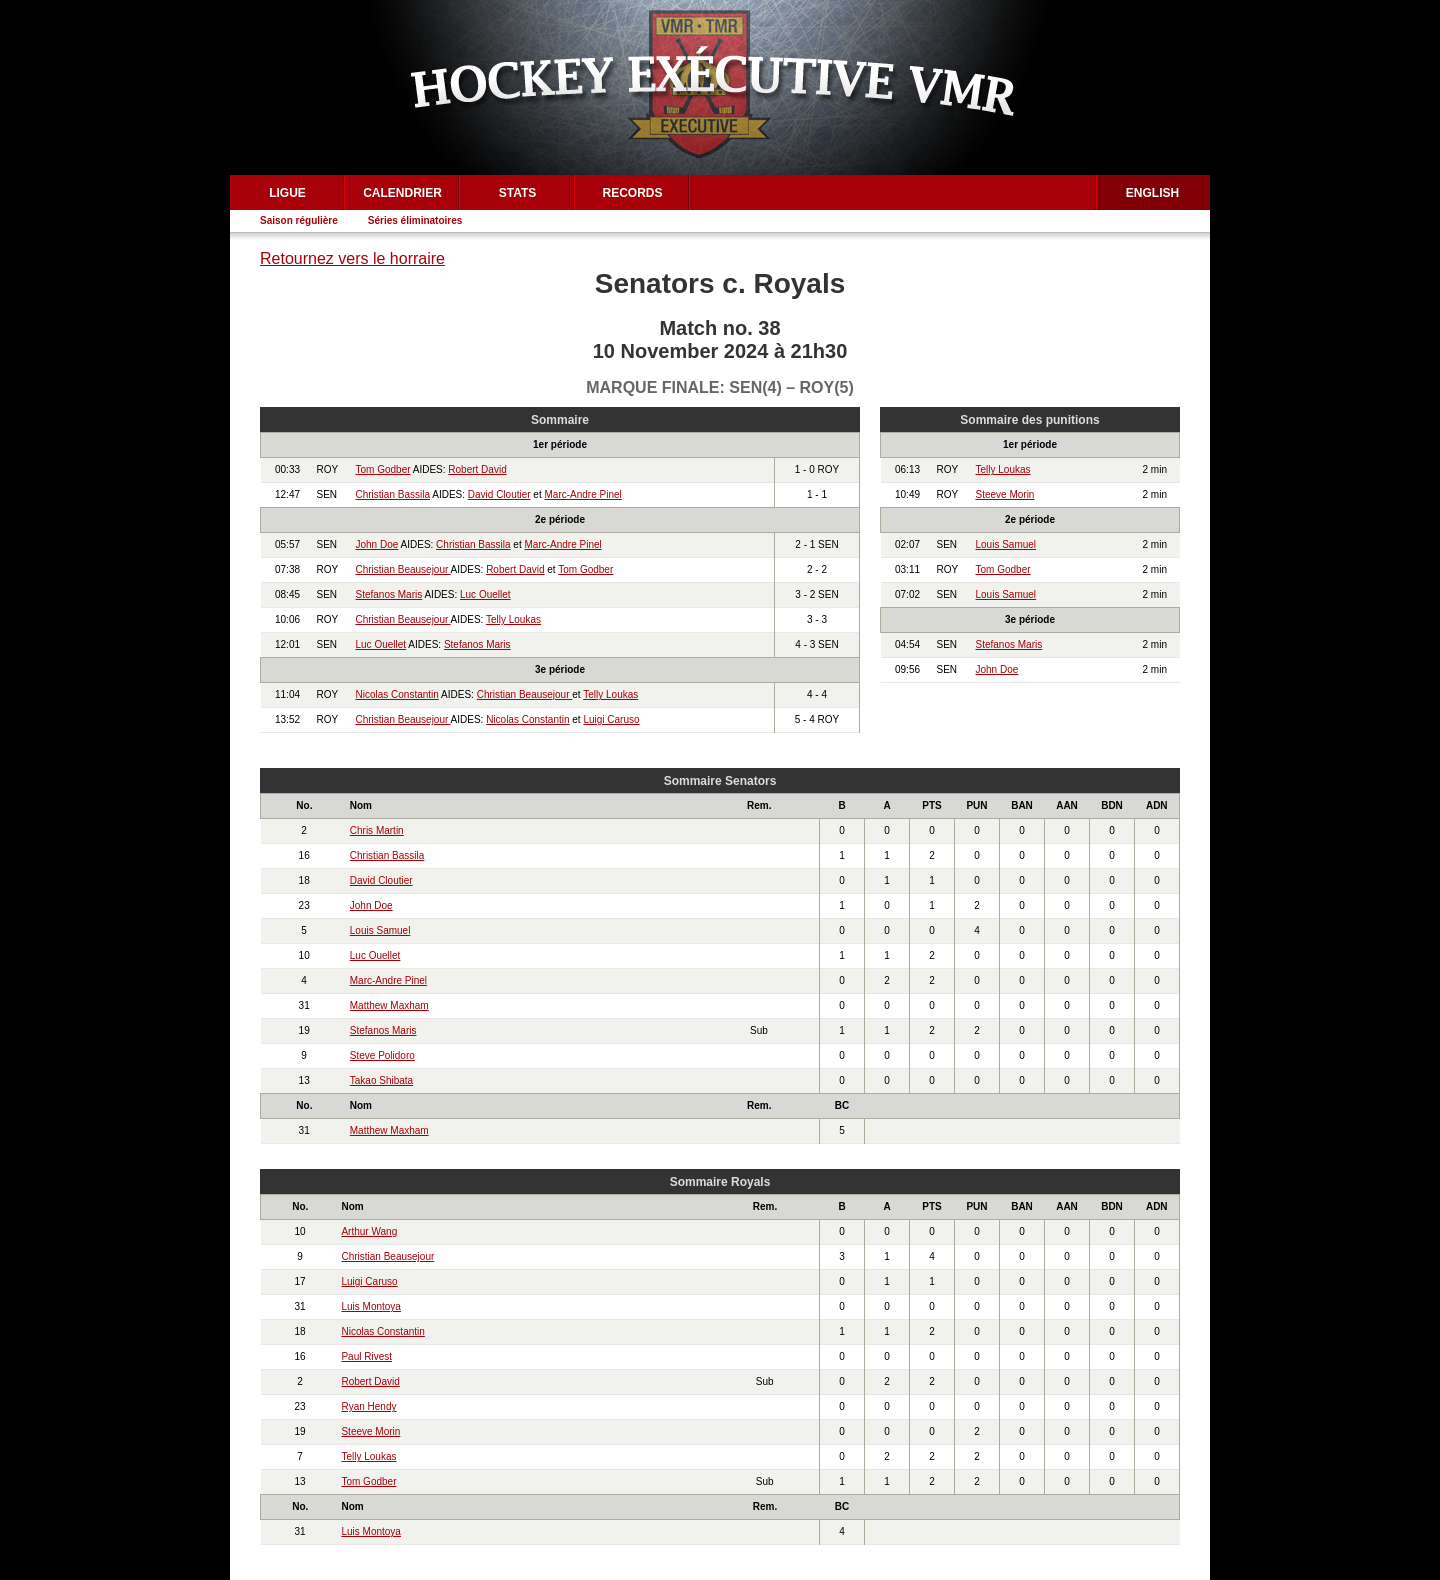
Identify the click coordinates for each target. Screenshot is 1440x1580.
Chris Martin (377, 830)
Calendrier (402, 193)
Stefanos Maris (389, 594)
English (1152, 193)
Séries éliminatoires (415, 220)
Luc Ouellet (485, 594)
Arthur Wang (369, 1231)
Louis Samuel (1006, 544)
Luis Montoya (370, 1306)
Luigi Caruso (611, 719)
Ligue (287, 193)
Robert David (477, 469)
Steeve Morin (1005, 494)
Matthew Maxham (389, 1005)
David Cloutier (499, 494)
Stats (518, 193)
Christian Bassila (393, 494)
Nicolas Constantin (397, 694)
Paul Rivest (366, 1356)
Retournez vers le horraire (352, 258)
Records (632, 193)
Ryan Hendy (368, 1406)
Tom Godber (383, 469)
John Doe (377, 544)
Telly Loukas (513, 619)
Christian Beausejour (403, 569)
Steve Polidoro (382, 1055)
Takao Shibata (381, 1080)
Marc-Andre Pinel (583, 494)
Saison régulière (299, 220)
